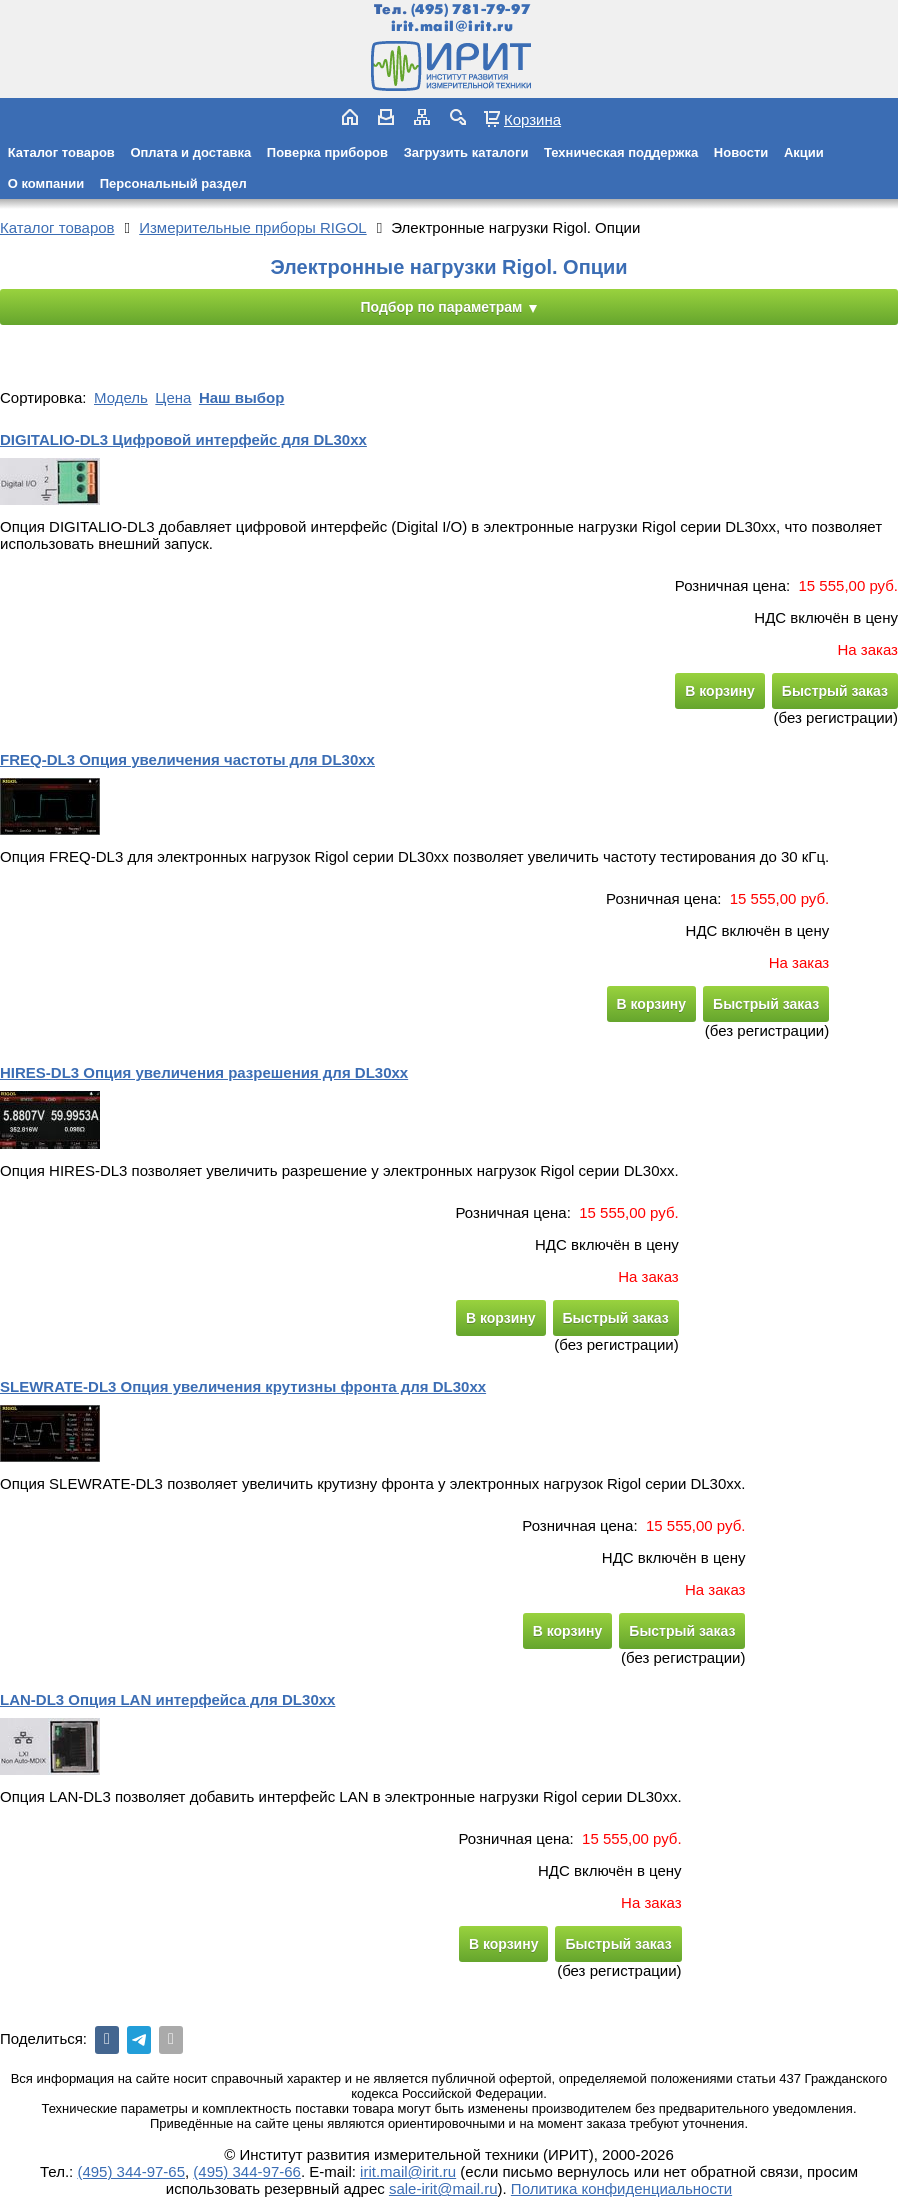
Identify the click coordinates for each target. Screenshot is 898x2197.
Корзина (532, 119)
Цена (173, 397)
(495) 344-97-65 (131, 2171)
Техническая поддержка (621, 152)
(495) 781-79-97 (470, 9)
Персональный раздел (173, 183)
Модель (121, 397)
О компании (46, 183)
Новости (741, 152)
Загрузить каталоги (466, 152)
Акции (804, 152)
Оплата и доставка (190, 152)
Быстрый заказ (835, 691)
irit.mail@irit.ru (452, 26)
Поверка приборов (327, 152)
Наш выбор (241, 397)
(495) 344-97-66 (247, 2171)
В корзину (720, 691)
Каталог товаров (61, 152)
